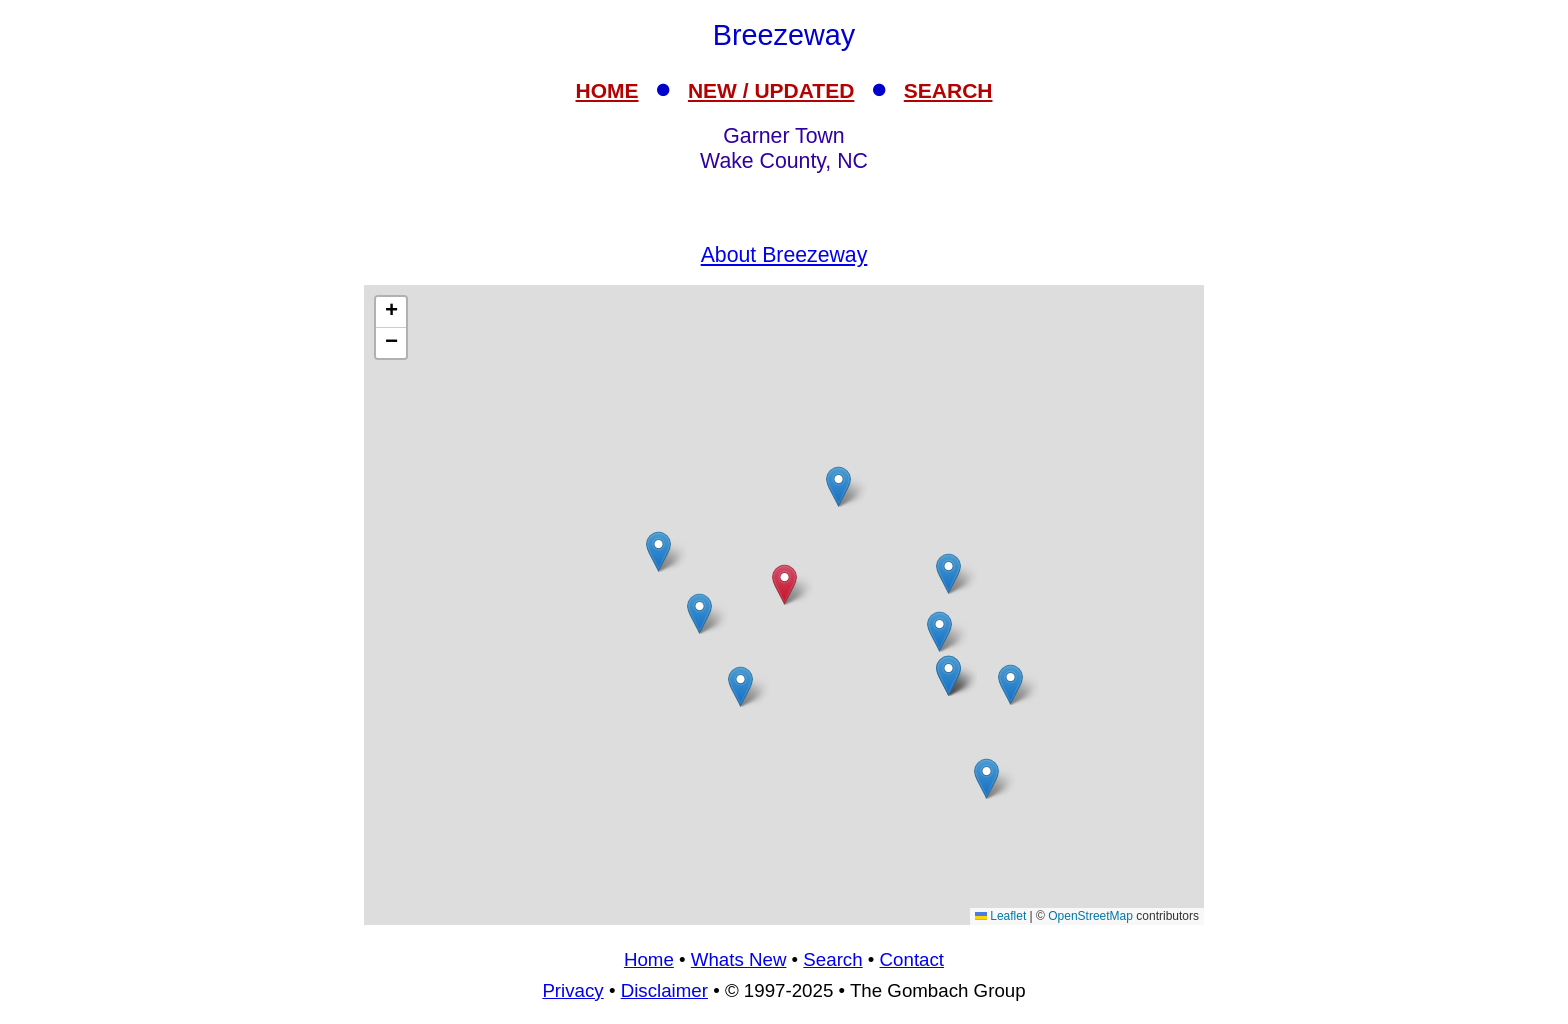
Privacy (572, 990)
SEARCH (948, 90)
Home (649, 959)
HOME (607, 90)
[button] (986, 778)
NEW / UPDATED (771, 90)
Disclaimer (664, 990)
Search (832, 959)
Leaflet (1000, 916)
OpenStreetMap (1090, 916)
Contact (912, 959)
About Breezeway (784, 255)
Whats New (739, 959)
